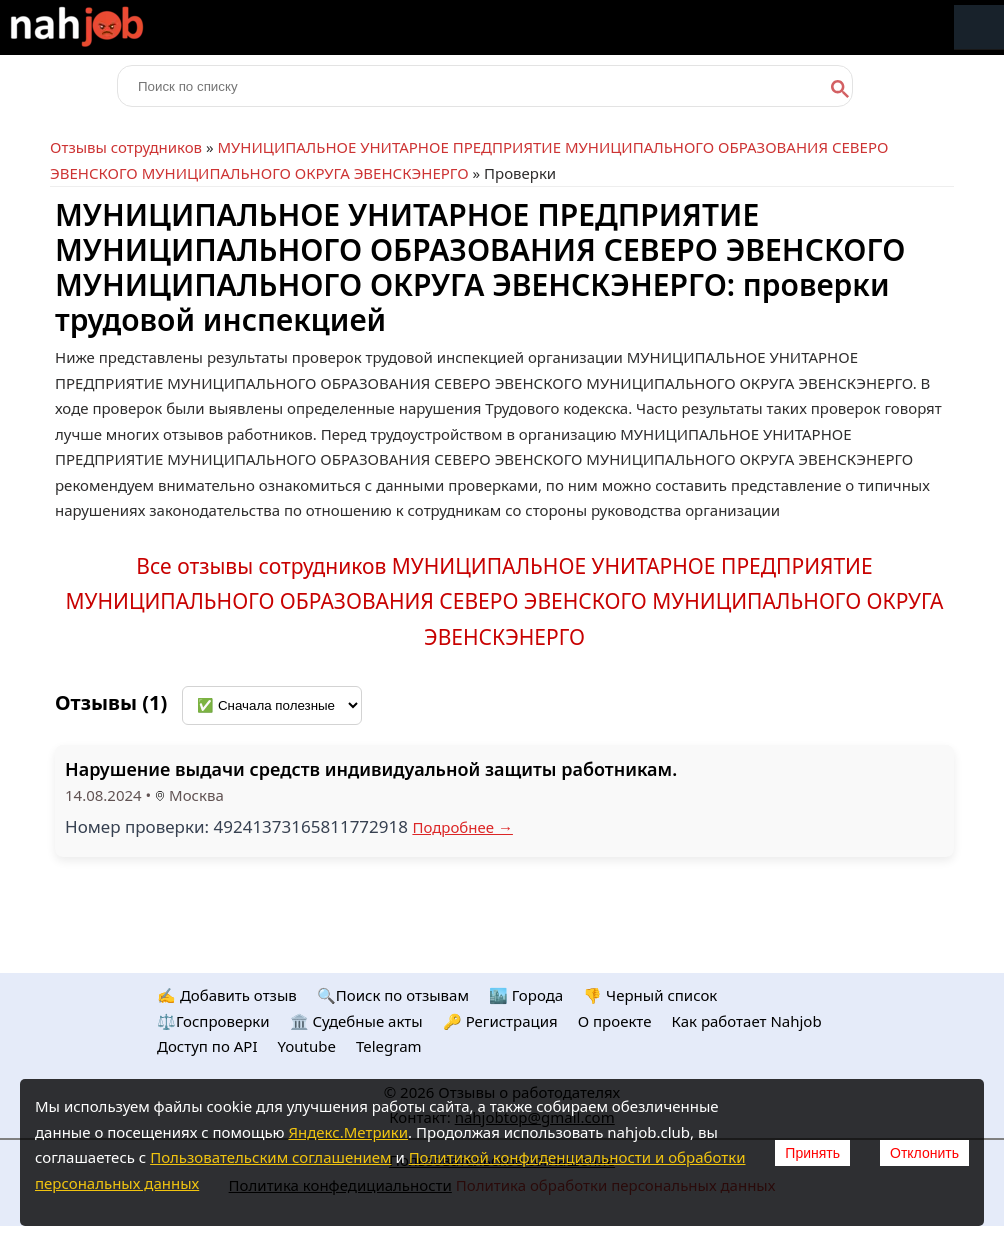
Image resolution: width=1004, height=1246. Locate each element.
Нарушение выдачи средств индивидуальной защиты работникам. (371, 769)
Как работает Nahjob (746, 1021)
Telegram (389, 1046)
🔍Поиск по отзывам (393, 995)
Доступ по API (207, 1046)
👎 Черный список (650, 995)
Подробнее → (462, 827)
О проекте (615, 1021)
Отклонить (924, 1153)
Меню (979, 27)
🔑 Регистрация (500, 1021)
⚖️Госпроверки (213, 1021)
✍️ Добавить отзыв (227, 995)
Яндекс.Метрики (348, 1132)
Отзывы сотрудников (126, 147)
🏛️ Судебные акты (356, 1021)
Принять (812, 1153)
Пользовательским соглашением (270, 1157)
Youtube (307, 1046)
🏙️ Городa (526, 995)
